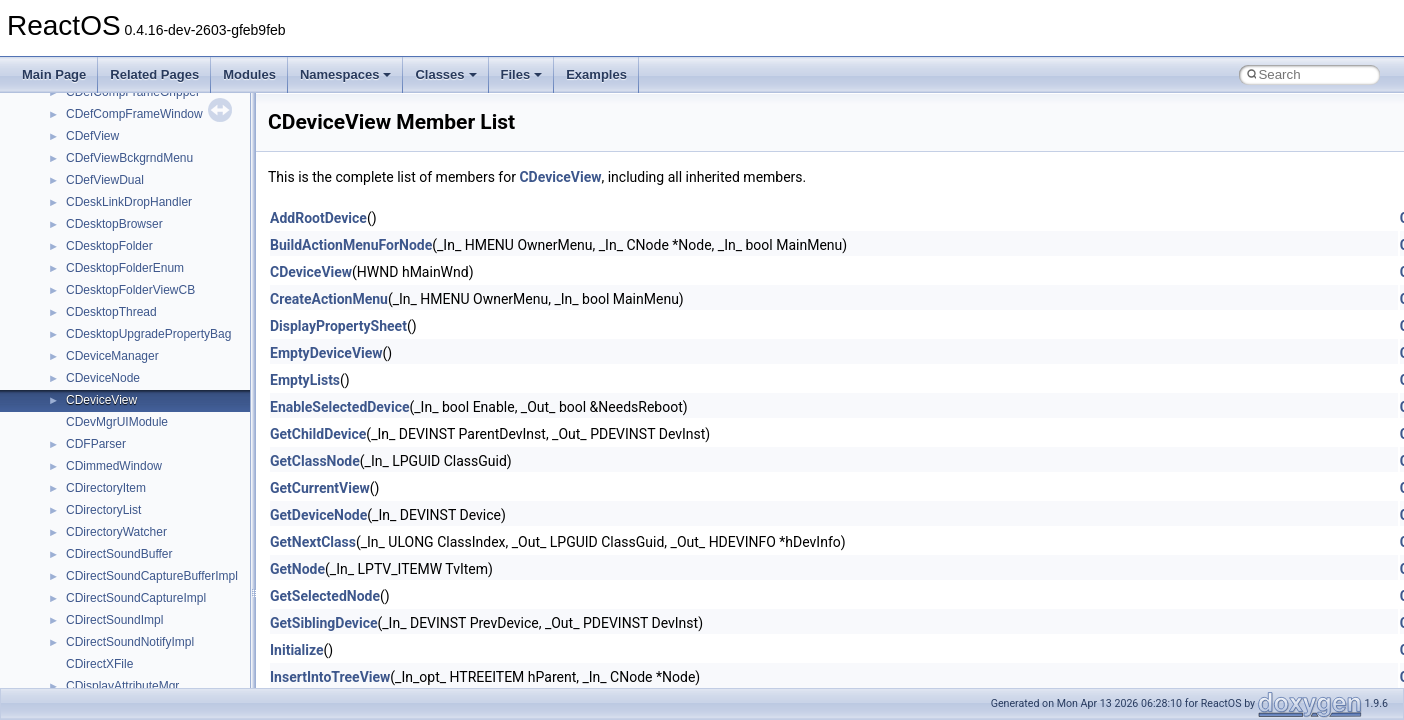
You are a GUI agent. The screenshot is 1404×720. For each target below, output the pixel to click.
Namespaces (346, 74)
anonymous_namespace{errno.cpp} (160, 679)
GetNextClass (313, 542)
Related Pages (154, 74)
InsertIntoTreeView (330, 677)
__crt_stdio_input (111, 503)
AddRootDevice (318, 218)
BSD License (68, 327)
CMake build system (88, 129)
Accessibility (98, 569)
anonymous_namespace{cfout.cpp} (159, 635)
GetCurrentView (320, 488)
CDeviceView (560, 177)
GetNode (297, 569)
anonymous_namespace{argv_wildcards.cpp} (186, 613)
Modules (249, 74)
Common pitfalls (77, 151)
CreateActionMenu (329, 299)
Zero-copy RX (71, 217)
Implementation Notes (92, 305)
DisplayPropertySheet (338, 326)
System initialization (86, 239)
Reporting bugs (74, 195)
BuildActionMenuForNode (351, 245)
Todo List (58, 371)
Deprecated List (76, 393)
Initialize (297, 650)
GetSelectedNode (325, 596)
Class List (76, 481)
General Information (87, 349)
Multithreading (71, 261)
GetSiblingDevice (324, 623)
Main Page (54, 74)
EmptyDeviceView (326, 353)
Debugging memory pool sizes (114, 173)
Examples (596, 74)
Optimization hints (81, 283)
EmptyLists (305, 380)
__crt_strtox (97, 547)
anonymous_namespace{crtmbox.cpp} (168, 657)
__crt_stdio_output (115, 525)
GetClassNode (315, 461)
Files (522, 74)
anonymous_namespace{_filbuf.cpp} (162, 591)
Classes (445, 74)
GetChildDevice (318, 434)
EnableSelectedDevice (340, 407)
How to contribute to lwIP (100, 107)
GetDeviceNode (318, 515)
